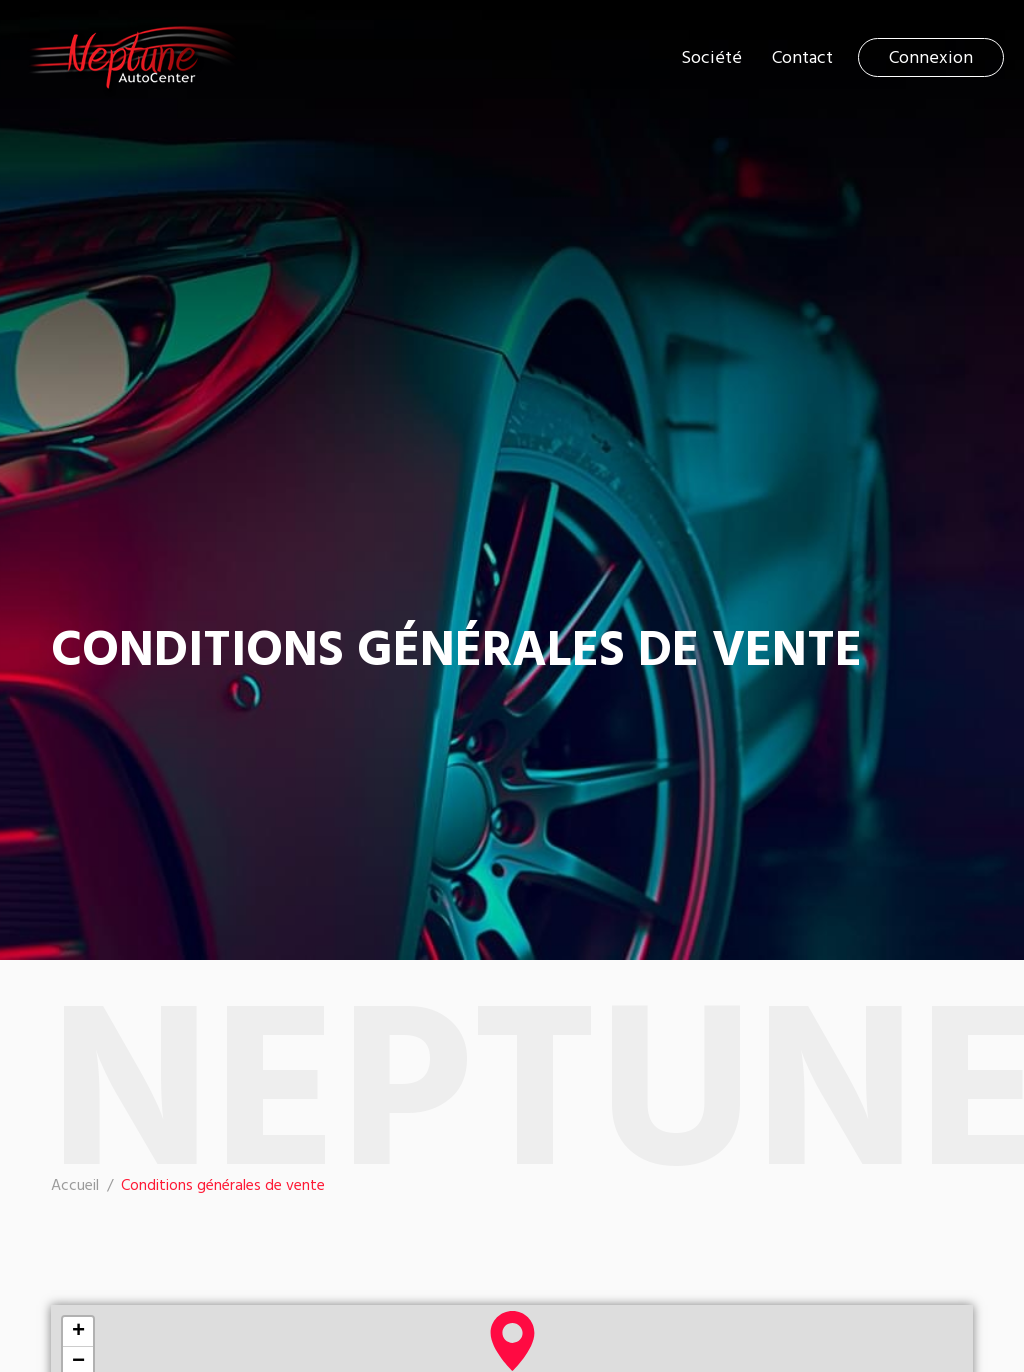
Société (711, 57)
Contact (802, 57)
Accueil (75, 1186)
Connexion (931, 57)
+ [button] (78, 1332)
